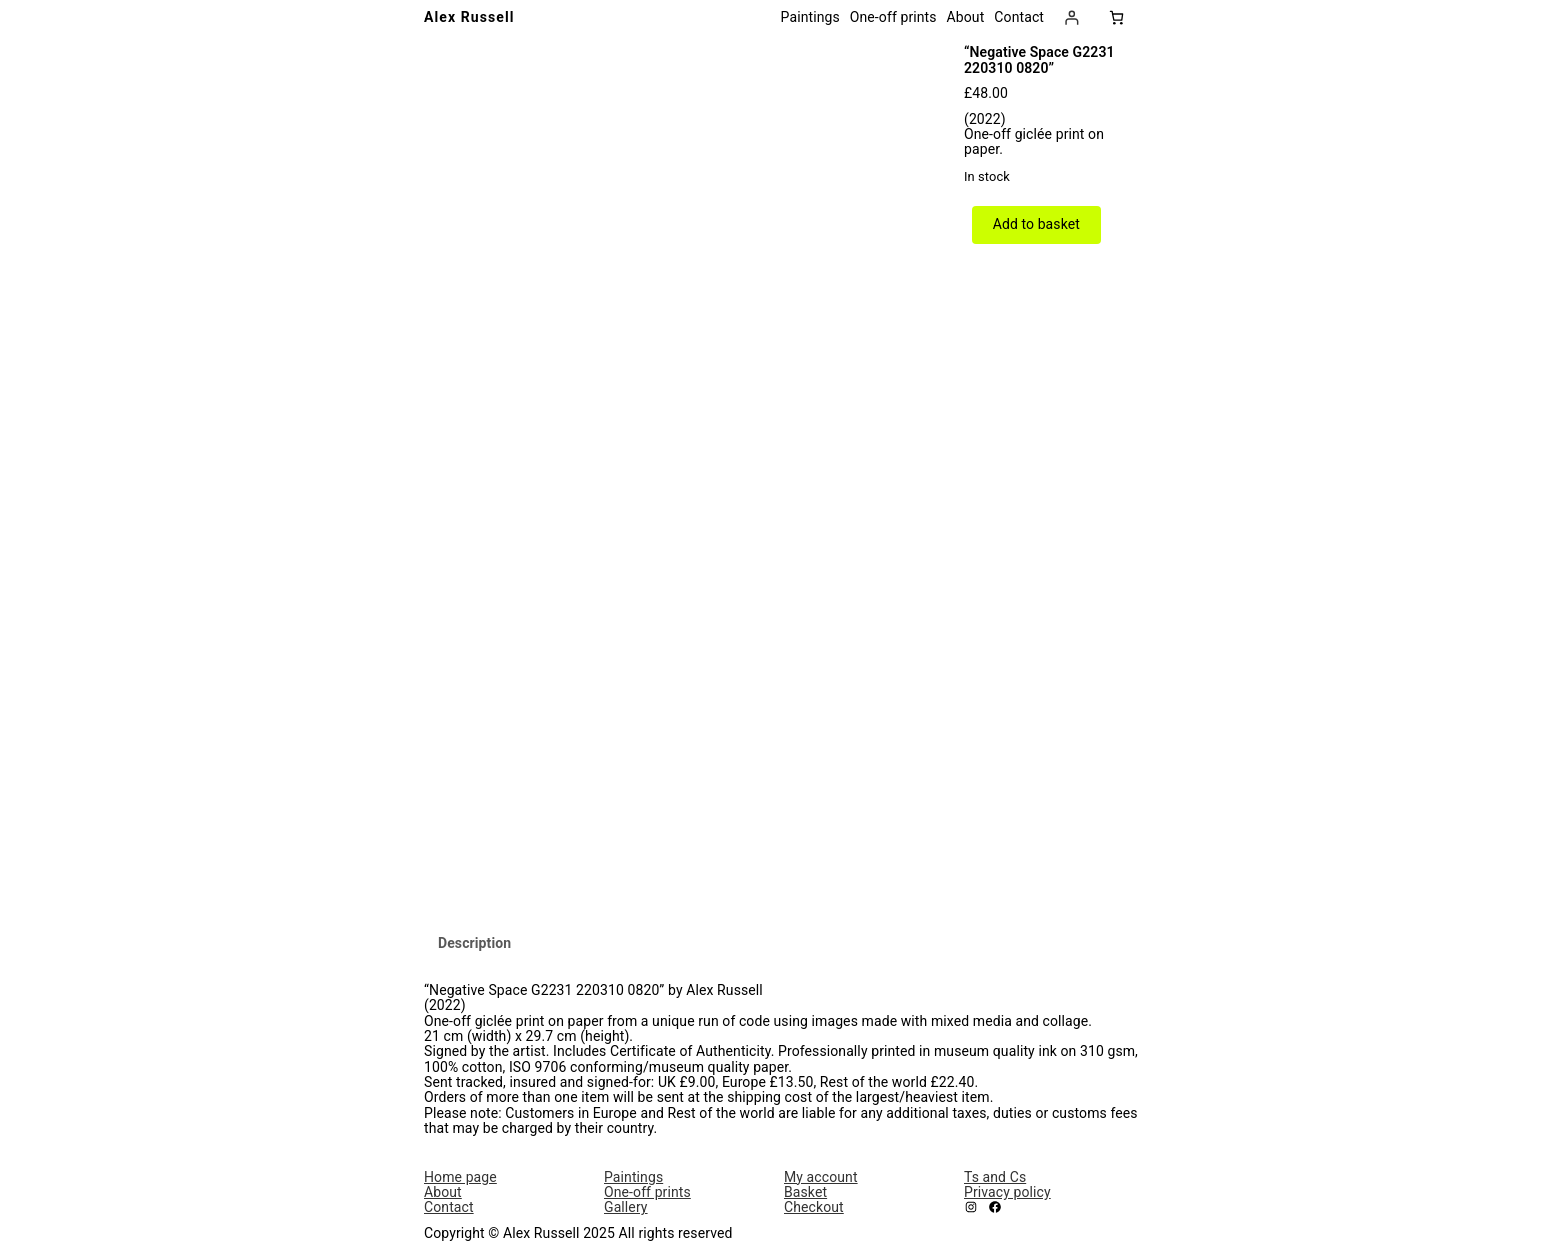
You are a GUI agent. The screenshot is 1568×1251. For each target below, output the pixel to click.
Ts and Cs (995, 1177)
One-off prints (647, 1192)
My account (821, 1177)
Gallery (626, 1207)
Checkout (814, 1207)
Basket (805, 1192)
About (443, 1192)
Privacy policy (1007, 1192)
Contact (449, 1207)
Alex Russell (469, 17)
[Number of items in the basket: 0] (1116, 17)
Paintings (633, 1177)
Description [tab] (474, 943)
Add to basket (1036, 224)
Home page (460, 1177)
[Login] (1071, 17)
